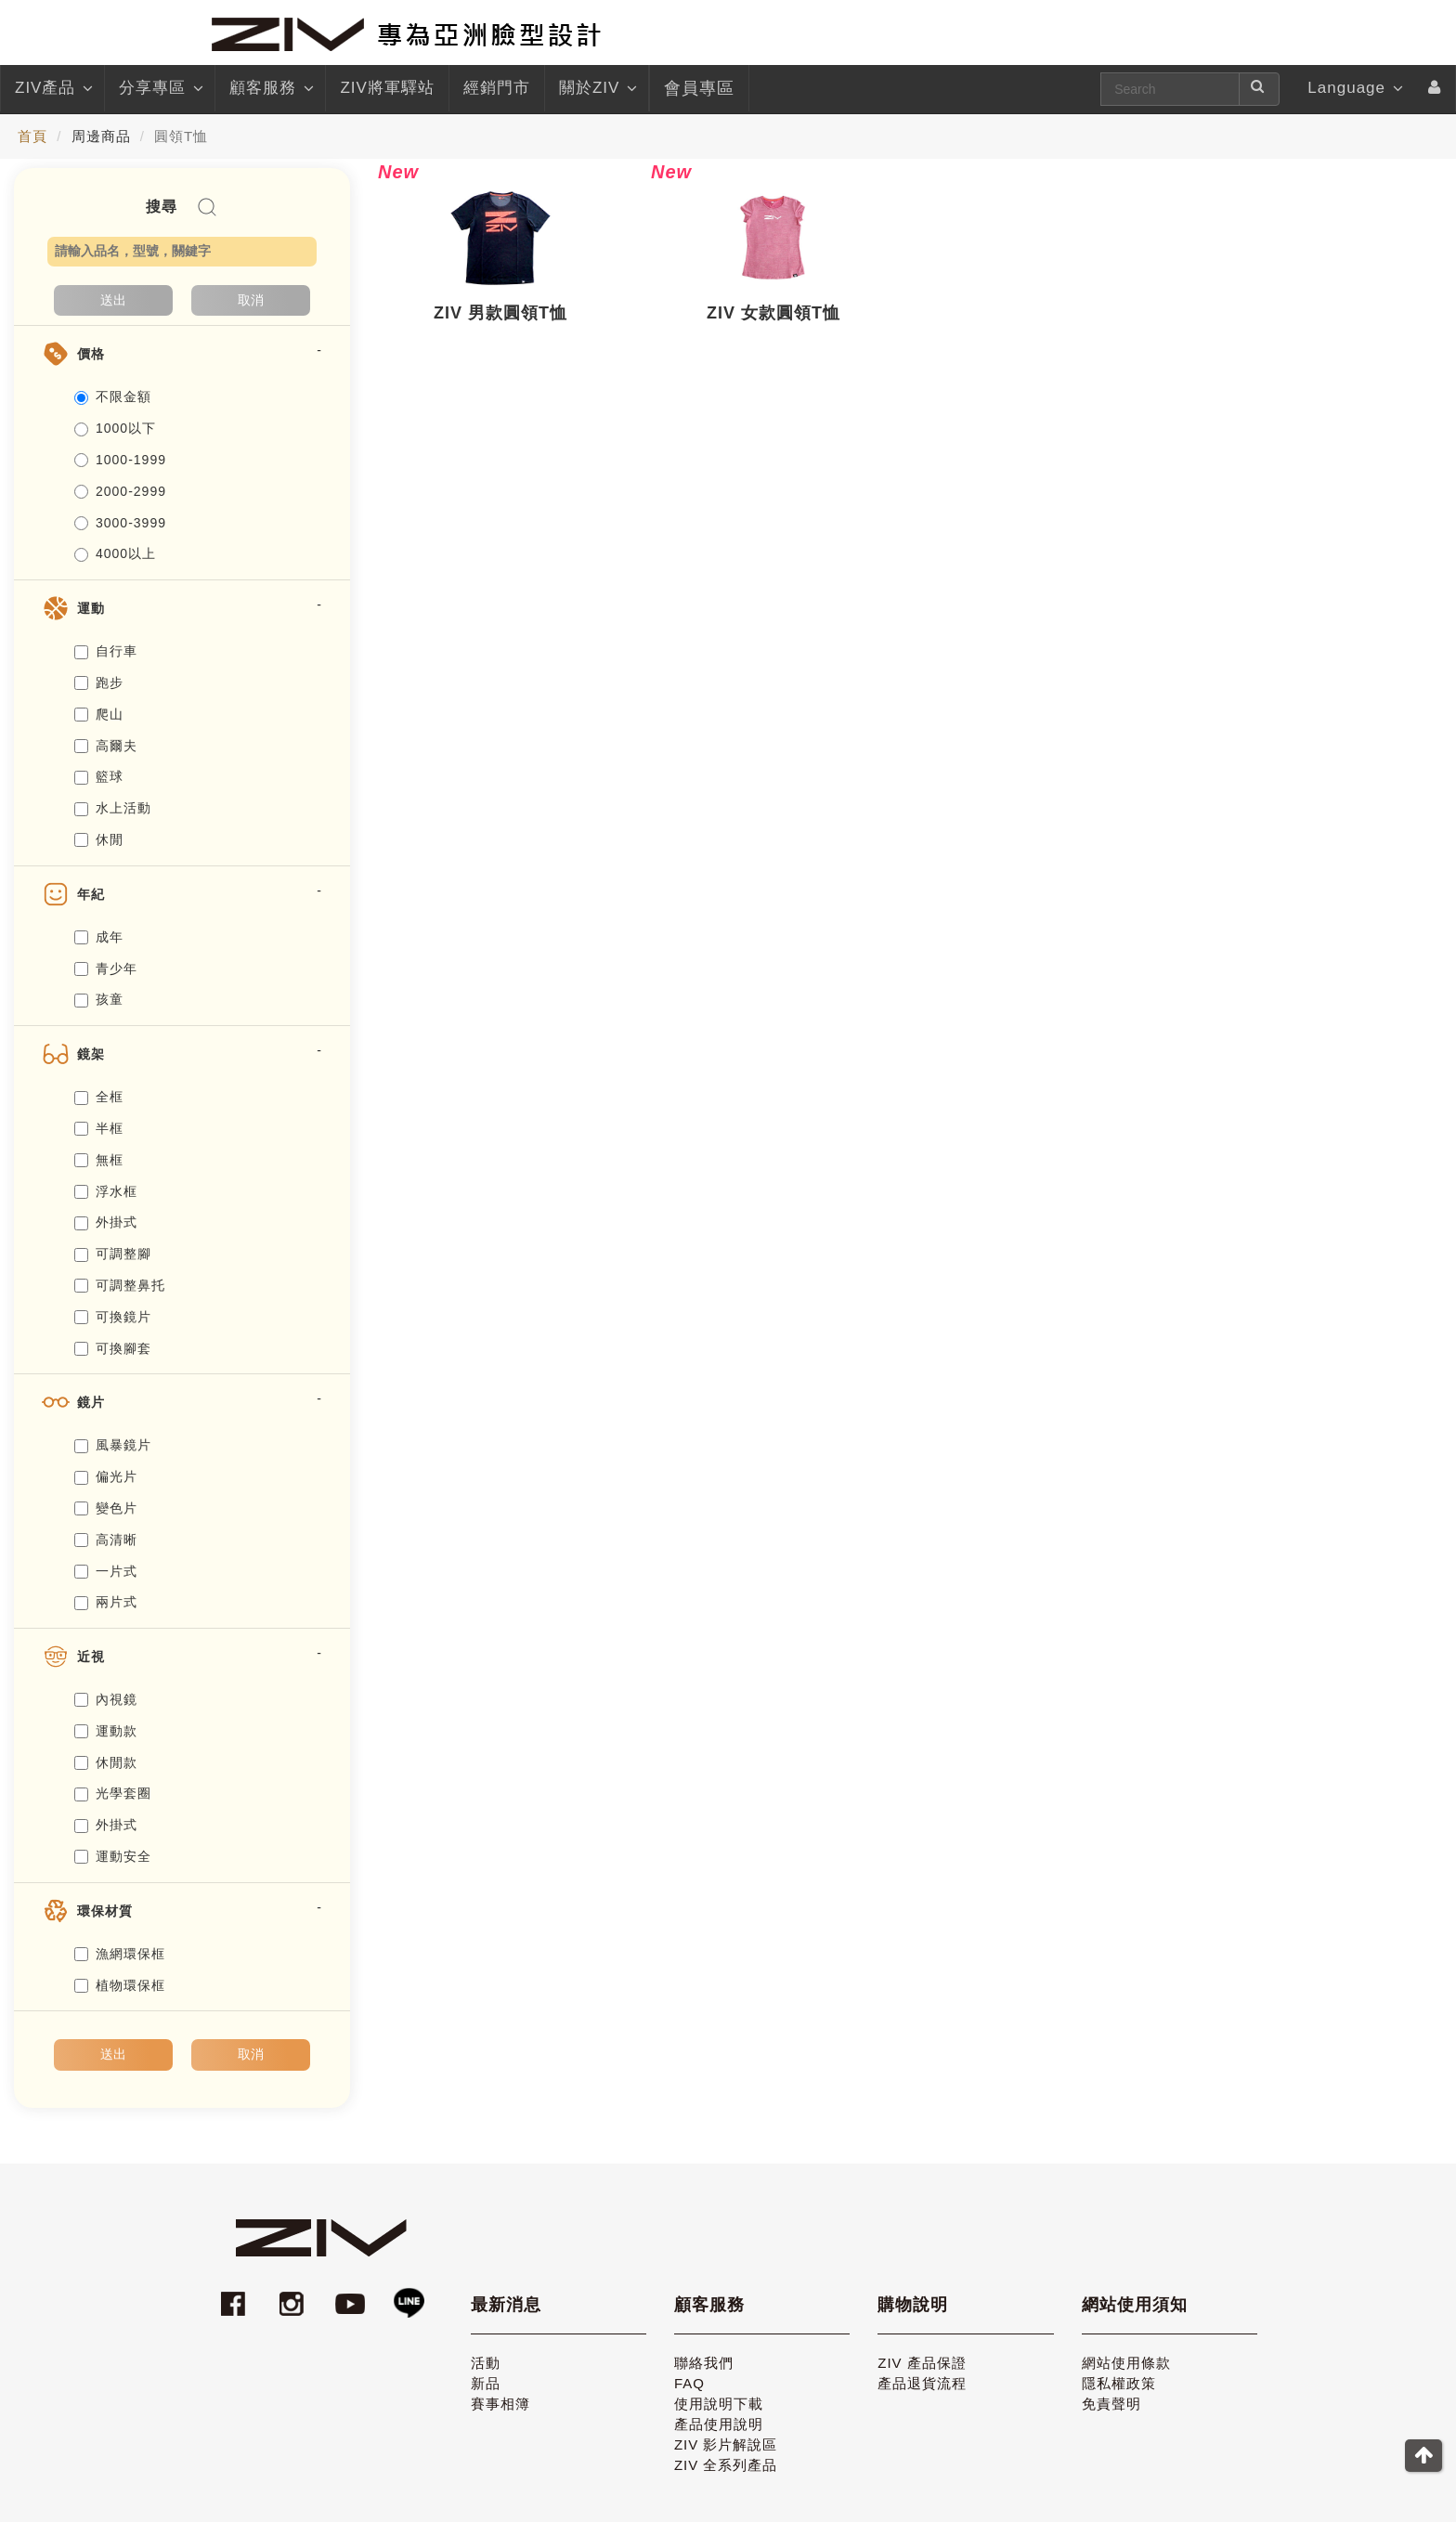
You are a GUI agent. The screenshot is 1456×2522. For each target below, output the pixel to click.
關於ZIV (596, 88)
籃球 (99, 776)
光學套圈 (112, 1793)
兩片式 (105, 1601)
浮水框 (105, 1191)
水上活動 (112, 807)
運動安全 (112, 1856)
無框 (99, 1159)
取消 (251, 299)
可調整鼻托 (119, 1285)
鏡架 (91, 1053)
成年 (99, 937)
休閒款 (105, 1762)
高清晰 (105, 1539)
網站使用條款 (1126, 2363)
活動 (485, 2363)
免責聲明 (1111, 2404)
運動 (91, 608)
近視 (91, 1656)
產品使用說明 (718, 2424)
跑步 (99, 682)
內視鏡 (105, 1699)
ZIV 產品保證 (922, 2363)
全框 (99, 1096)
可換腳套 (112, 1348)
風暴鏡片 (112, 1444)
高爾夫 (105, 745)
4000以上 (115, 553)
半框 (99, 1128)
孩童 (99, 999)
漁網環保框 (119, 1953)
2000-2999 (120, 491)
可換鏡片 (112, 1316)
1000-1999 (120, 459)
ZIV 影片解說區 (726, 2444)
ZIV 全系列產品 (726, 2465)
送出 (113, 299)
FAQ (689, 2383)
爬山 (99, 714)
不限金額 (112, 396)
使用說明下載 (718, 2404)
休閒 (99, 839)
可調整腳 (112, 1253)
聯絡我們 (704, 2363)
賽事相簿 (500, 2404)
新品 (485, 2383)
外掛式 (105, 1222)
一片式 (105, 1571)
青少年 (105, 968)
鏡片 (91, 1402)
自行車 (105, 651)
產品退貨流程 (922, 2383)
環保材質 (105, 1911)
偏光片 (105, 1476)
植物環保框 (119, 1985)
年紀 (91, 894)
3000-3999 (120, 522)
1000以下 (115, 428)
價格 (91, 353)
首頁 (32, 136)
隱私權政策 (1119, 2383)
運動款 (105, 1730)
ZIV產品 (52, 88)
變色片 (105, 1508)
